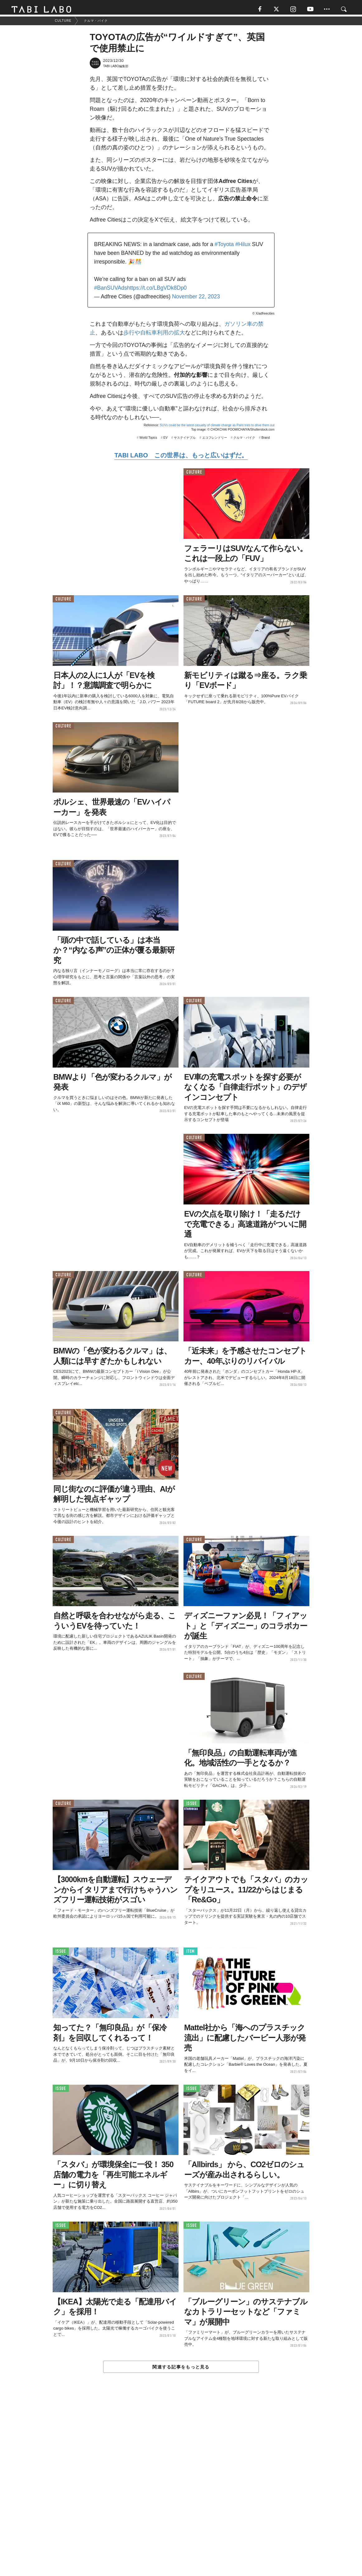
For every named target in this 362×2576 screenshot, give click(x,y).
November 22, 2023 (196, 299)
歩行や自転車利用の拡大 (154, 335)
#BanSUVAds (110, 290)
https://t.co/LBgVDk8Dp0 (157, 290)
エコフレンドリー (214, 440)
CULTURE (194, 474)
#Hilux (242, 246)
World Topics (148, 440)
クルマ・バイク (244, 440)
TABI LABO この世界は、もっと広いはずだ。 (180, 457)
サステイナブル (185, 440)
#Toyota (224, 246)
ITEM (190, 1954)
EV (166, 440)
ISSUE (191, 1805)
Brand (265, 440)
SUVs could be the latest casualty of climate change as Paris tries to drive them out (217, 427)
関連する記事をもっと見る (180, 2369)
